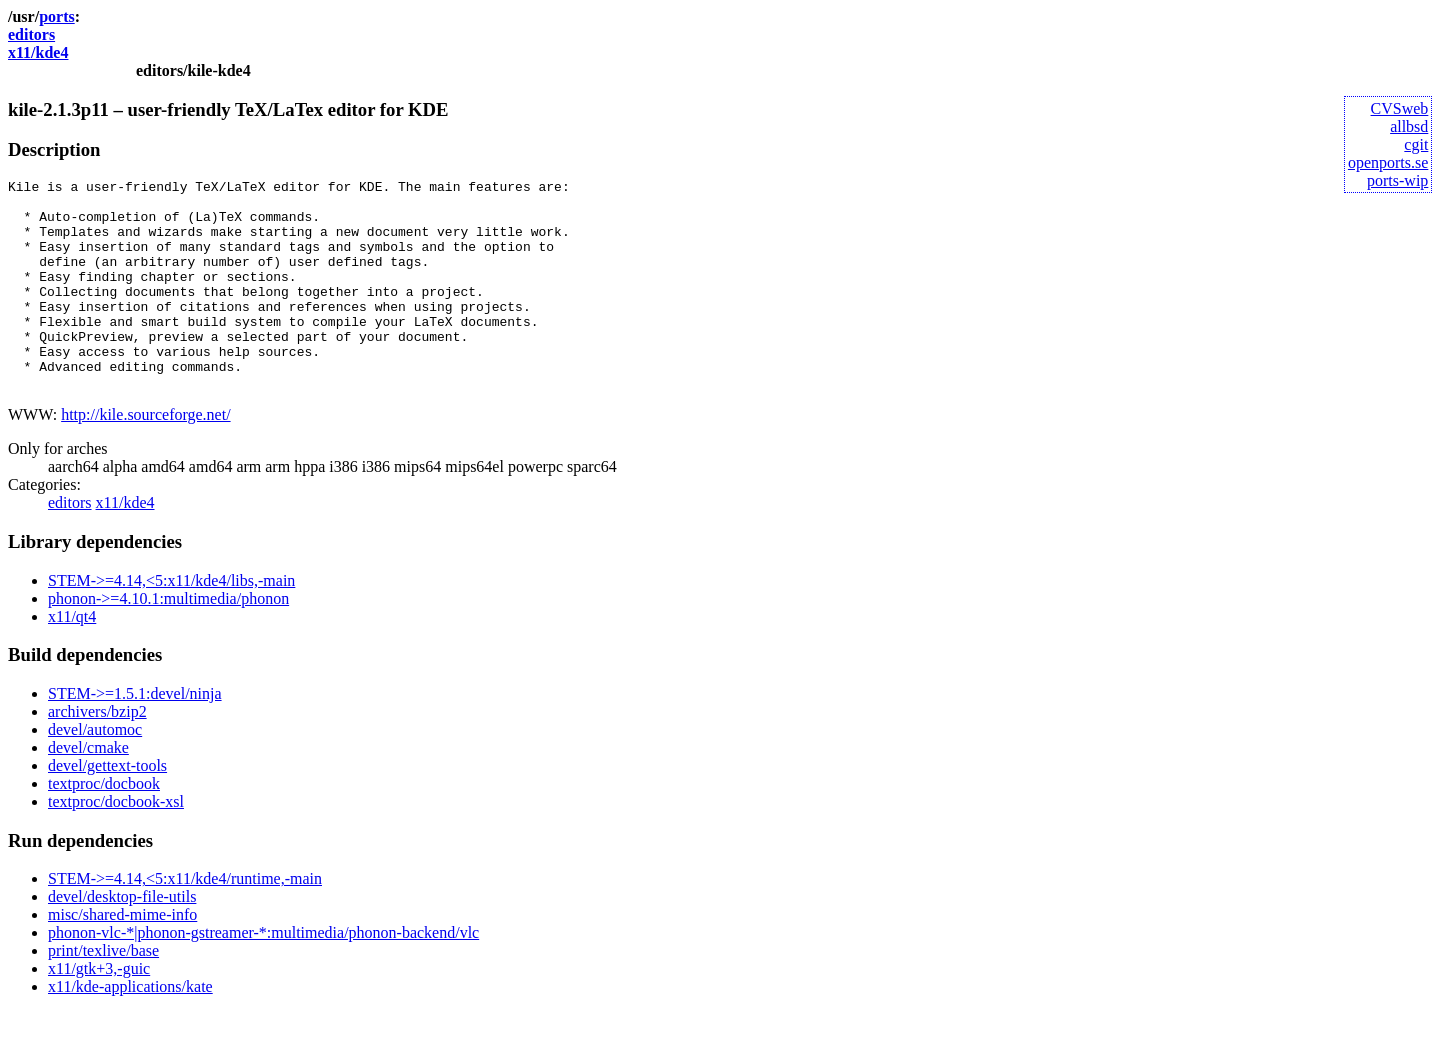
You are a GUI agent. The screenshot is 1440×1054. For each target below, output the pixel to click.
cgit (1416, 144)
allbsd (1409, 126)
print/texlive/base (103, 992)
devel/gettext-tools (107, 807)
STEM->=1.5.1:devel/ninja (135, 735)
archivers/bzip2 (97, 753)
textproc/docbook (104, 825)
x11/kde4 (38, 52)
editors (31, 34)
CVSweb (1400, 108)
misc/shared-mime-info (122, 956)
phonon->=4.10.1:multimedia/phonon (168, 640)
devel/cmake (88, 789)
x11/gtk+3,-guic (99, 1010)
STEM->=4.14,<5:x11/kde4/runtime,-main (185, 920)
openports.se (1388, 162)
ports (57, 16)
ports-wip (1397, 180)
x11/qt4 (72, 658)
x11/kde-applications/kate (130, 1028)
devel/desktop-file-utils (122, 938)
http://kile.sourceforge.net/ (145, 456)
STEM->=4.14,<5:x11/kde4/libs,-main (171, 622)
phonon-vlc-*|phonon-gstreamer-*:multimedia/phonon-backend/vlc (263, 974)
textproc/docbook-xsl (116, 843)
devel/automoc (95, 771)
